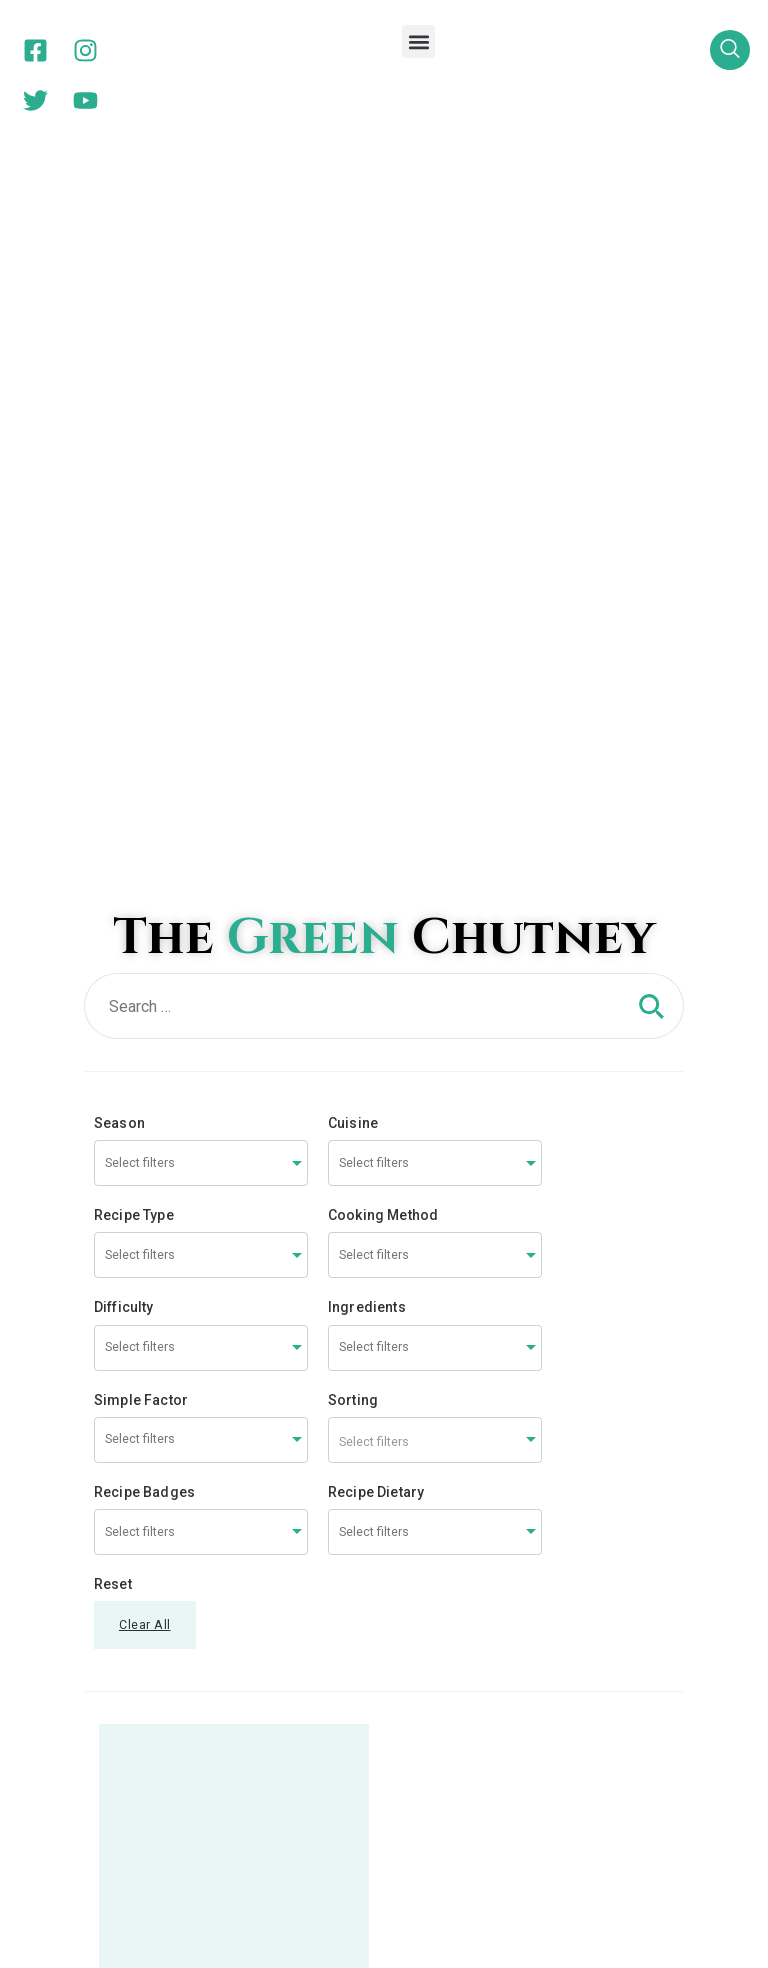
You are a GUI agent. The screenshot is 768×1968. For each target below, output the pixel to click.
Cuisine (353, 399)
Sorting (353, 676)
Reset (113, 860)
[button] (418, 41)
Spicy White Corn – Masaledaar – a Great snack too (234, 1440)
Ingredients (367, 583)
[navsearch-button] (730, 50)
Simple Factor (141, 676)
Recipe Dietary (376, 768)
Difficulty (124, 583)
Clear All (145, 900)
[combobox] (201, 439)
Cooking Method (383, 491)
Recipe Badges (144, 768)
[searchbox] (180, 439)
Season (119, 399)
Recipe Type (134, 491)
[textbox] (435, 716)
